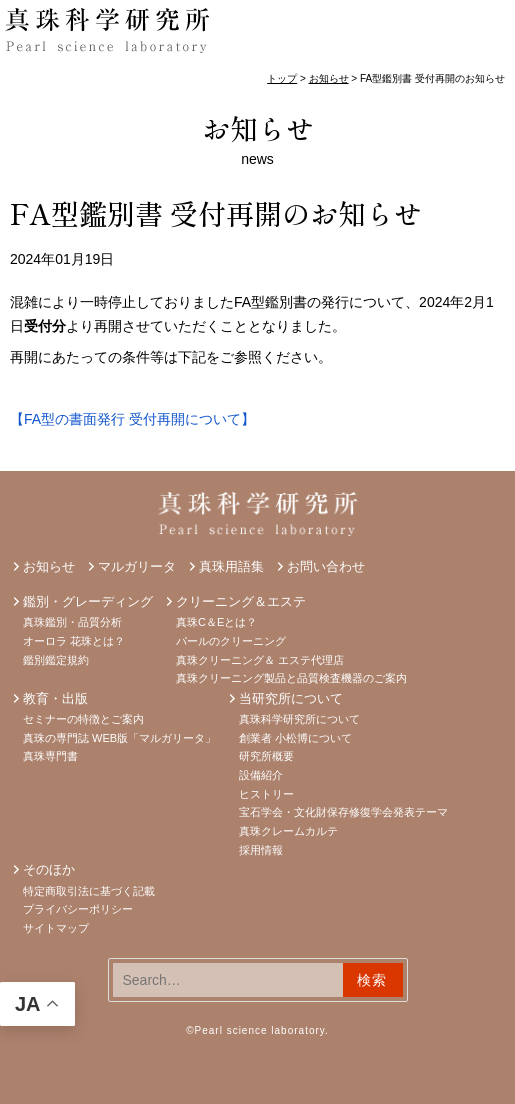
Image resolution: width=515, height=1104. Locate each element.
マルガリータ (137, 566)
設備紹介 (261, 775)
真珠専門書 (50, 756)
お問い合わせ (326, 566)
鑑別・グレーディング (88, 601)
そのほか (49, 869)
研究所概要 (266, 756)
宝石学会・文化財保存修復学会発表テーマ (343, 812)
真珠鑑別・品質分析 (72, 622)
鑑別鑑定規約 (56, 660)
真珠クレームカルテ (288, 831)
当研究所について (291, 698)
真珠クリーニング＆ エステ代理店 (260, 660)
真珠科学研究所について (299, 719)
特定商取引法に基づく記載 (89, 891)
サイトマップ (56, 928)
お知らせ (258, 128)
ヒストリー (266, 794)
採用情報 (261, 850)
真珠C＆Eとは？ (216, 622)
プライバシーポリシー (78, 909)
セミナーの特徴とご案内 (83, 719)
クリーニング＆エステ (241, 601)
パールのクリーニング (231, 641)
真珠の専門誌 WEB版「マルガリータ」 (119, 738)
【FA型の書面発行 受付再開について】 (132, 419)
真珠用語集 (231, 566)
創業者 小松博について (295, 738)
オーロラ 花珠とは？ (74, 641)
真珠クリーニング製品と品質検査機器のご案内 (291, 678)
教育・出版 (55, 698)
